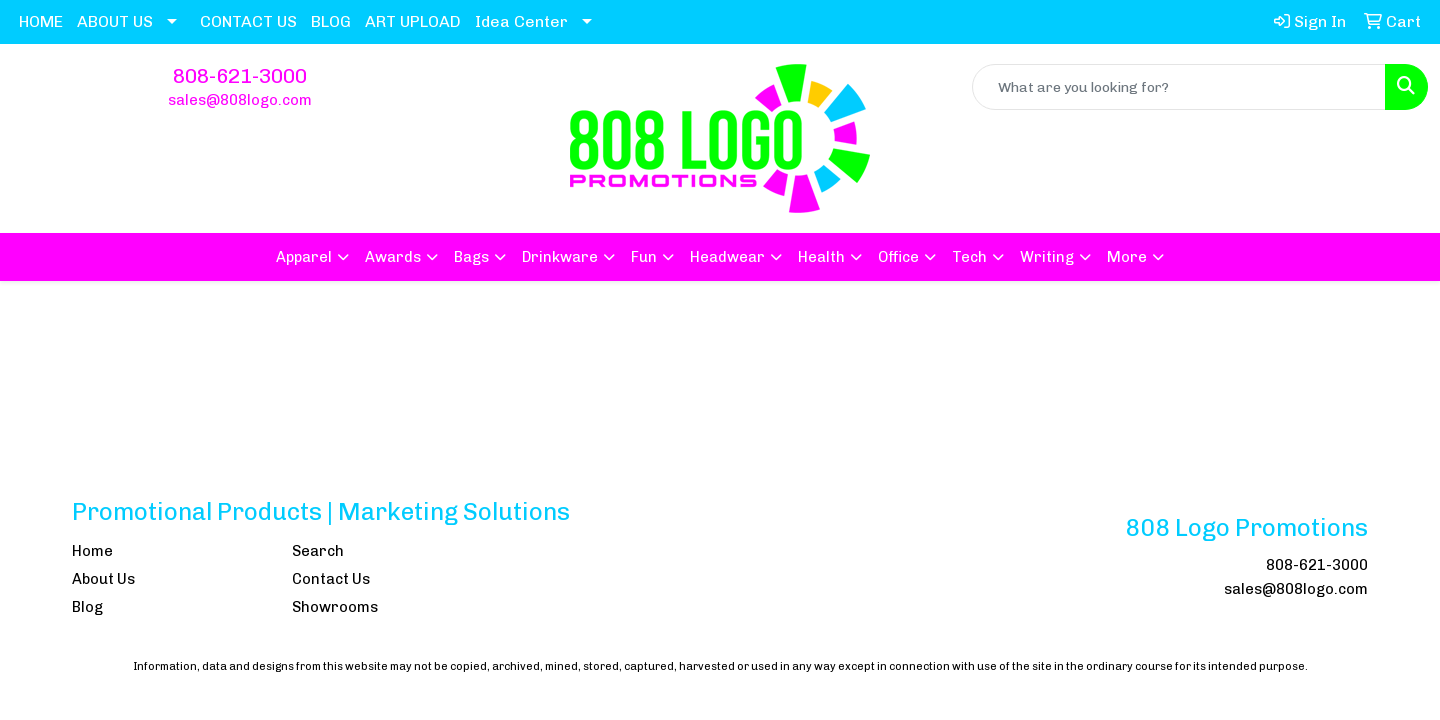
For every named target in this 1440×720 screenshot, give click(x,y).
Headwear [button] (727, 257)
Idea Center (521, 21)
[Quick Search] (1179, 87)
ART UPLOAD (413, 21)
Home (92, 551)
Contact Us (331, 579)
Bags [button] (471, 257)
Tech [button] (969, 257)
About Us (103, 579)
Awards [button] (393, 257)
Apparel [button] (304, 257)
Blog (87, 607)
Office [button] (898, 257)
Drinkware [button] (560, 257)
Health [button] (821, 257)
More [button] (1127, 257)
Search (318, 551)
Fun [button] (644, 257)
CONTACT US (248, 21)
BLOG (331, 21)
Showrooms (335, 607)
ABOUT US (115, 21)
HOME (41, 21)
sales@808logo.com (240, 100)
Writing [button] (1047, 257)
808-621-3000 (240, 76)
